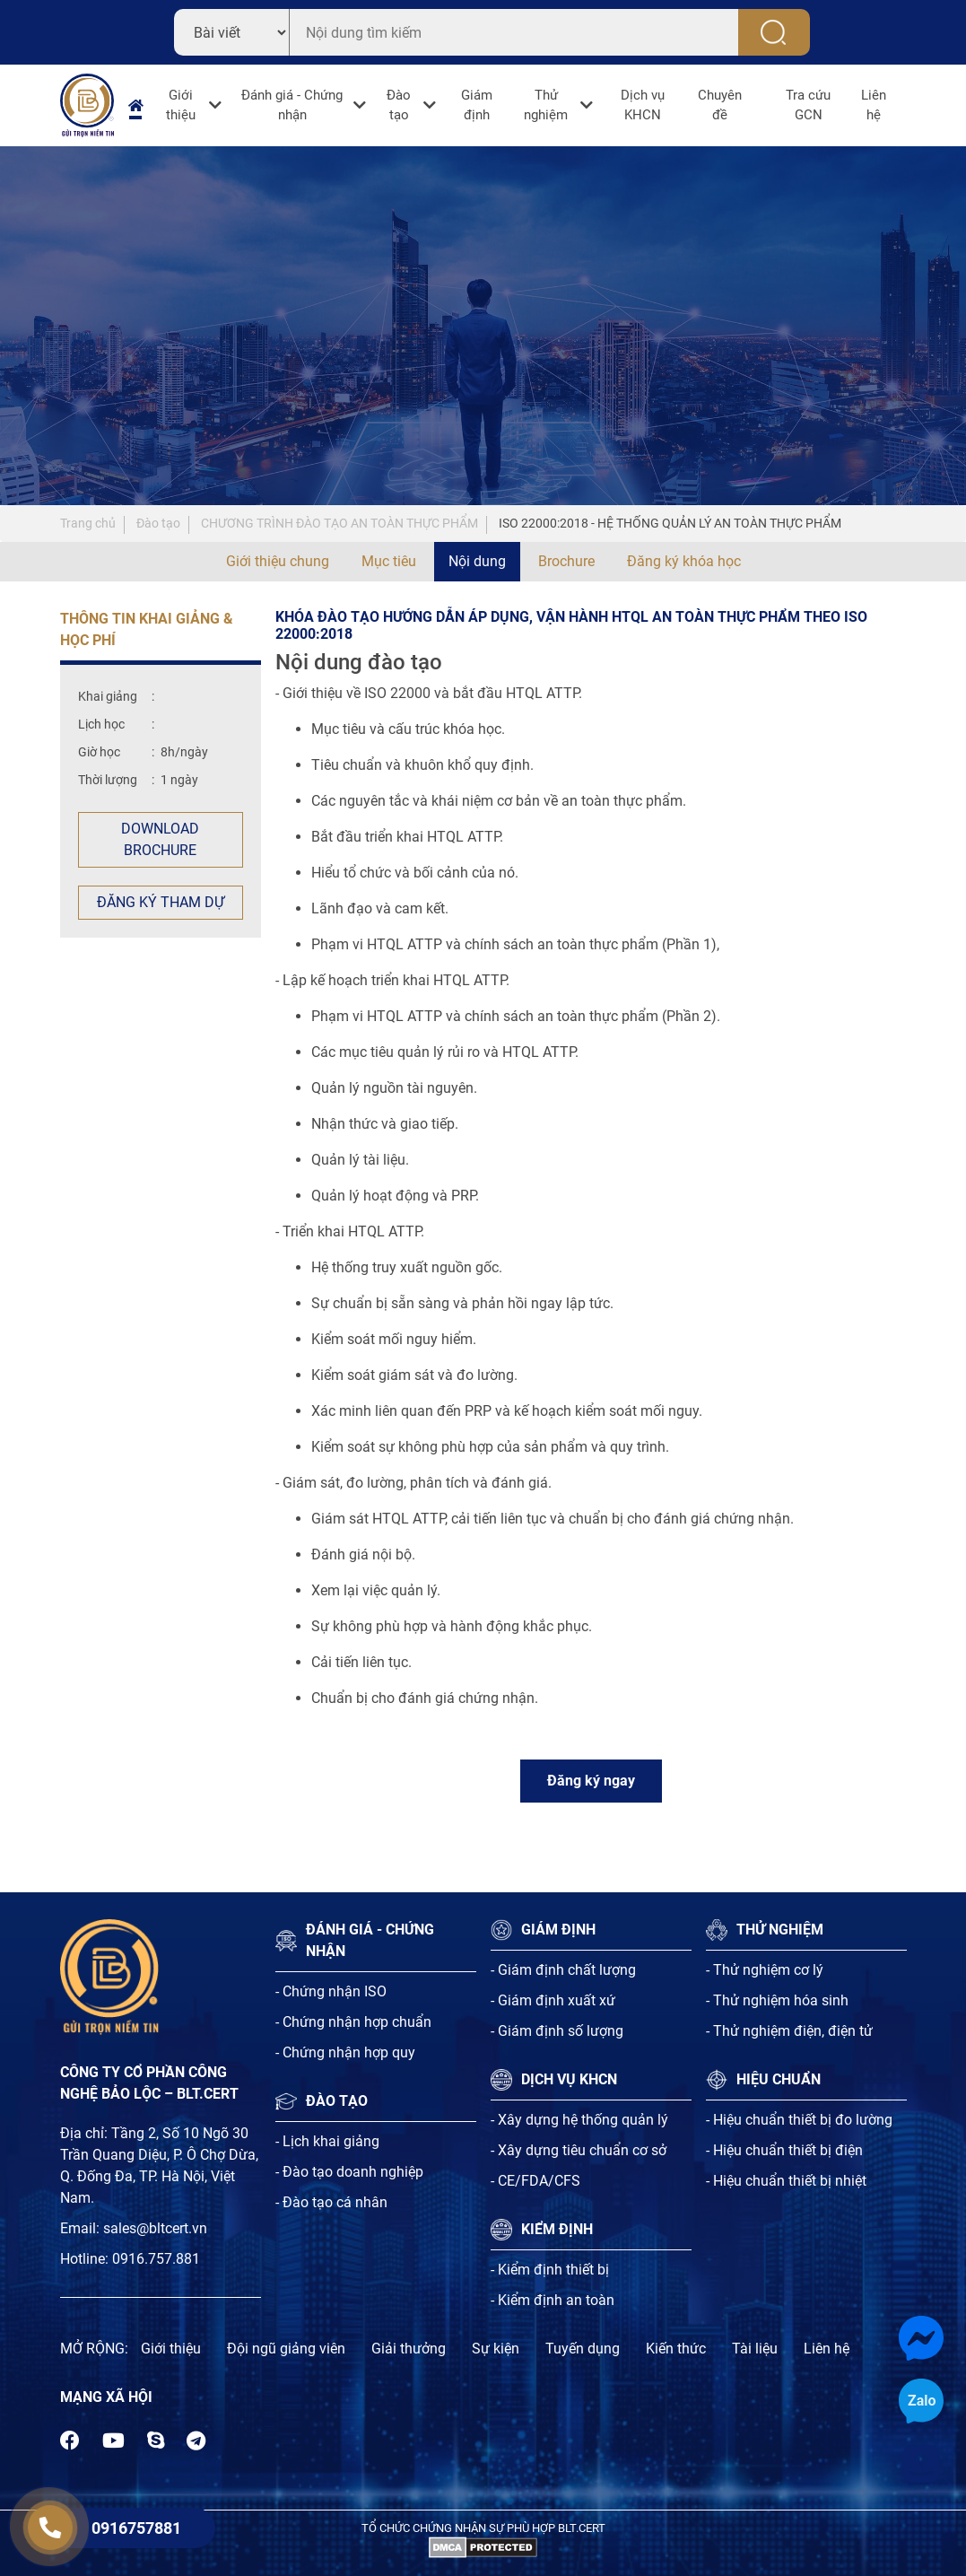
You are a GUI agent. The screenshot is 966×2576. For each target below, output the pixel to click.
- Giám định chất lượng (563, 1969)
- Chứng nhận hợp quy (345, 2052)
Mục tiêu (388, 561)
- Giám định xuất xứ (553, 2000)
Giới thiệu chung (277, 561)
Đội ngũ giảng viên (286, 2348)
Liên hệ (873, 105)
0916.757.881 (156, 2258)
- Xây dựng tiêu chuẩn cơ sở (578, 2150)
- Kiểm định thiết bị (550, 2269)
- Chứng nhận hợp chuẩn (353, 2021)
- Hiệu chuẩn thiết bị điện (784, 2150)
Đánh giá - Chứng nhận (292, 105)
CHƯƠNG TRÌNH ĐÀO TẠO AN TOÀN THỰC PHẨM (339, 523)
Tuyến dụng (582, 2348)
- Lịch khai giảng (327, 2141)
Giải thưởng (408, 2348)
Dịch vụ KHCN (643, 105)
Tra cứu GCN (808, 105)
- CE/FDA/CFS (535, 2180)
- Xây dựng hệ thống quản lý (579, 2119)
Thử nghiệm (546, 105)
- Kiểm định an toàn (552, 2300)
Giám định (476, 105)
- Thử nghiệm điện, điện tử (789, 2030)
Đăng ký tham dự (160, 902)
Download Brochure (160, 839)
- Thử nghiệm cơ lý (764, 1969)
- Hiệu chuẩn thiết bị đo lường (799, 2119)
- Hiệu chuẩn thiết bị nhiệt (786, 2180)
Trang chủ (88, 523)
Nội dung (477, 561)
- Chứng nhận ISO (331, 1991)
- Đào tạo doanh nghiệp (349, 2171)
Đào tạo (399, 105)
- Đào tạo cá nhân (331, 2202)
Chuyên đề (720, 105)
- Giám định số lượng (557, 2030)
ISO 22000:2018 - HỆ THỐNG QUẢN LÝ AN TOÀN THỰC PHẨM (670, 523)
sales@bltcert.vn (155, 2228)
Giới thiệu (181, 105)
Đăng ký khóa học (684, 561)
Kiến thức (676, 2348)
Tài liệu (755, 2348)
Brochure (566, 561)
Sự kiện (495, 2348)
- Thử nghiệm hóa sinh (777, 2000)
